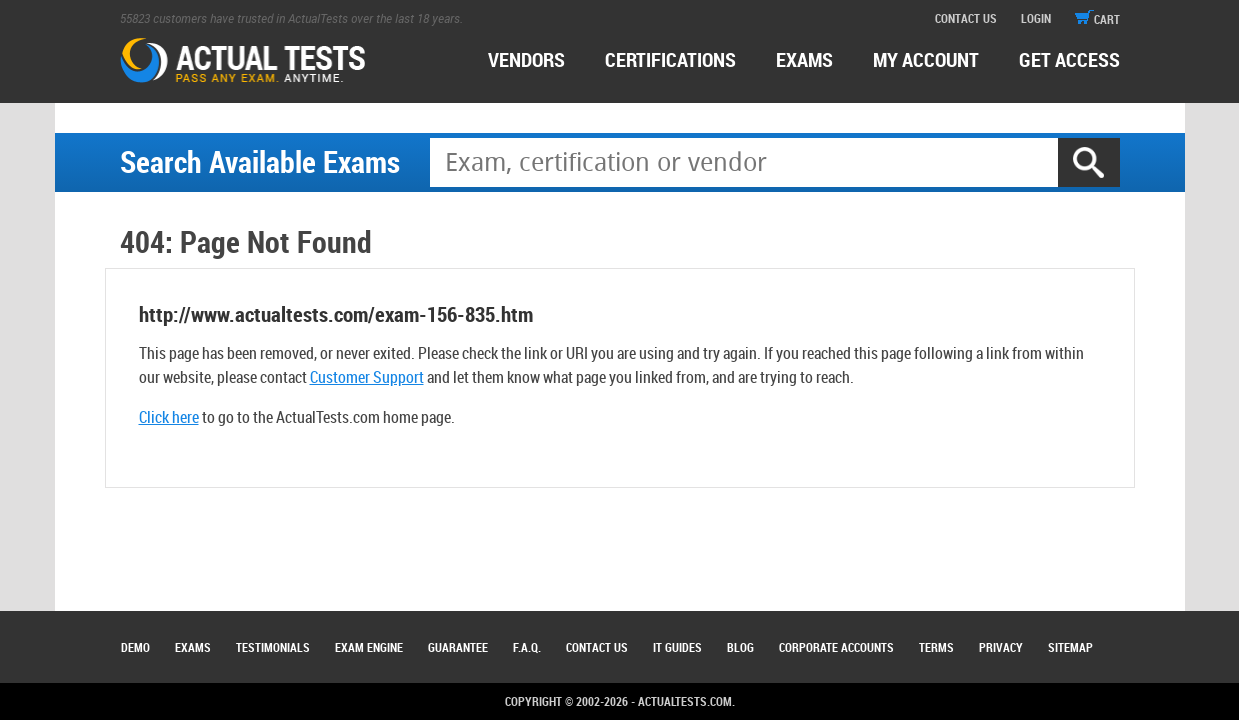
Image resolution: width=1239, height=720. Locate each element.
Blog (740, 647)
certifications (670, 59)
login (1036, 18)
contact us (966, 18)
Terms (936, 647)
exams (804, 59)
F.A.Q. (527, 647)
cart (1097, 19)
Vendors (526, 59)
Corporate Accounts (836, 647)
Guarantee (458, 647)
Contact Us (597, 647)
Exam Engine (369, 647)
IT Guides (677, 647)
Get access (1069, 59)
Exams (193, 647)
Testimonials (273, 647)
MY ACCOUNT (926, 59)
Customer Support (367, 377)
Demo (135, 647)
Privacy (1001, 647)
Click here (169, 417)
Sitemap (1070, 647)
